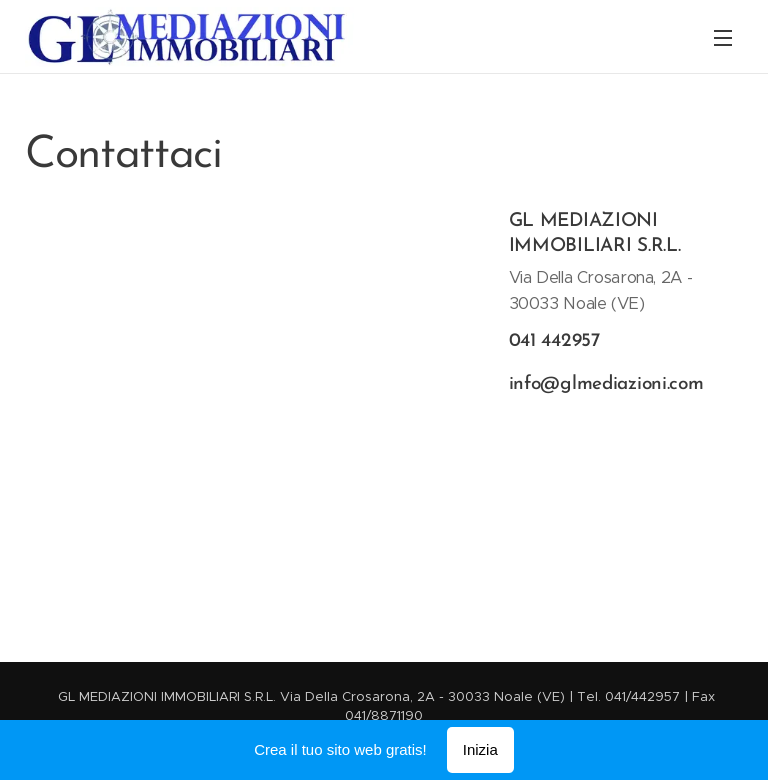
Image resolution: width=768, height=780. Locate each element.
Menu (723, 38)
